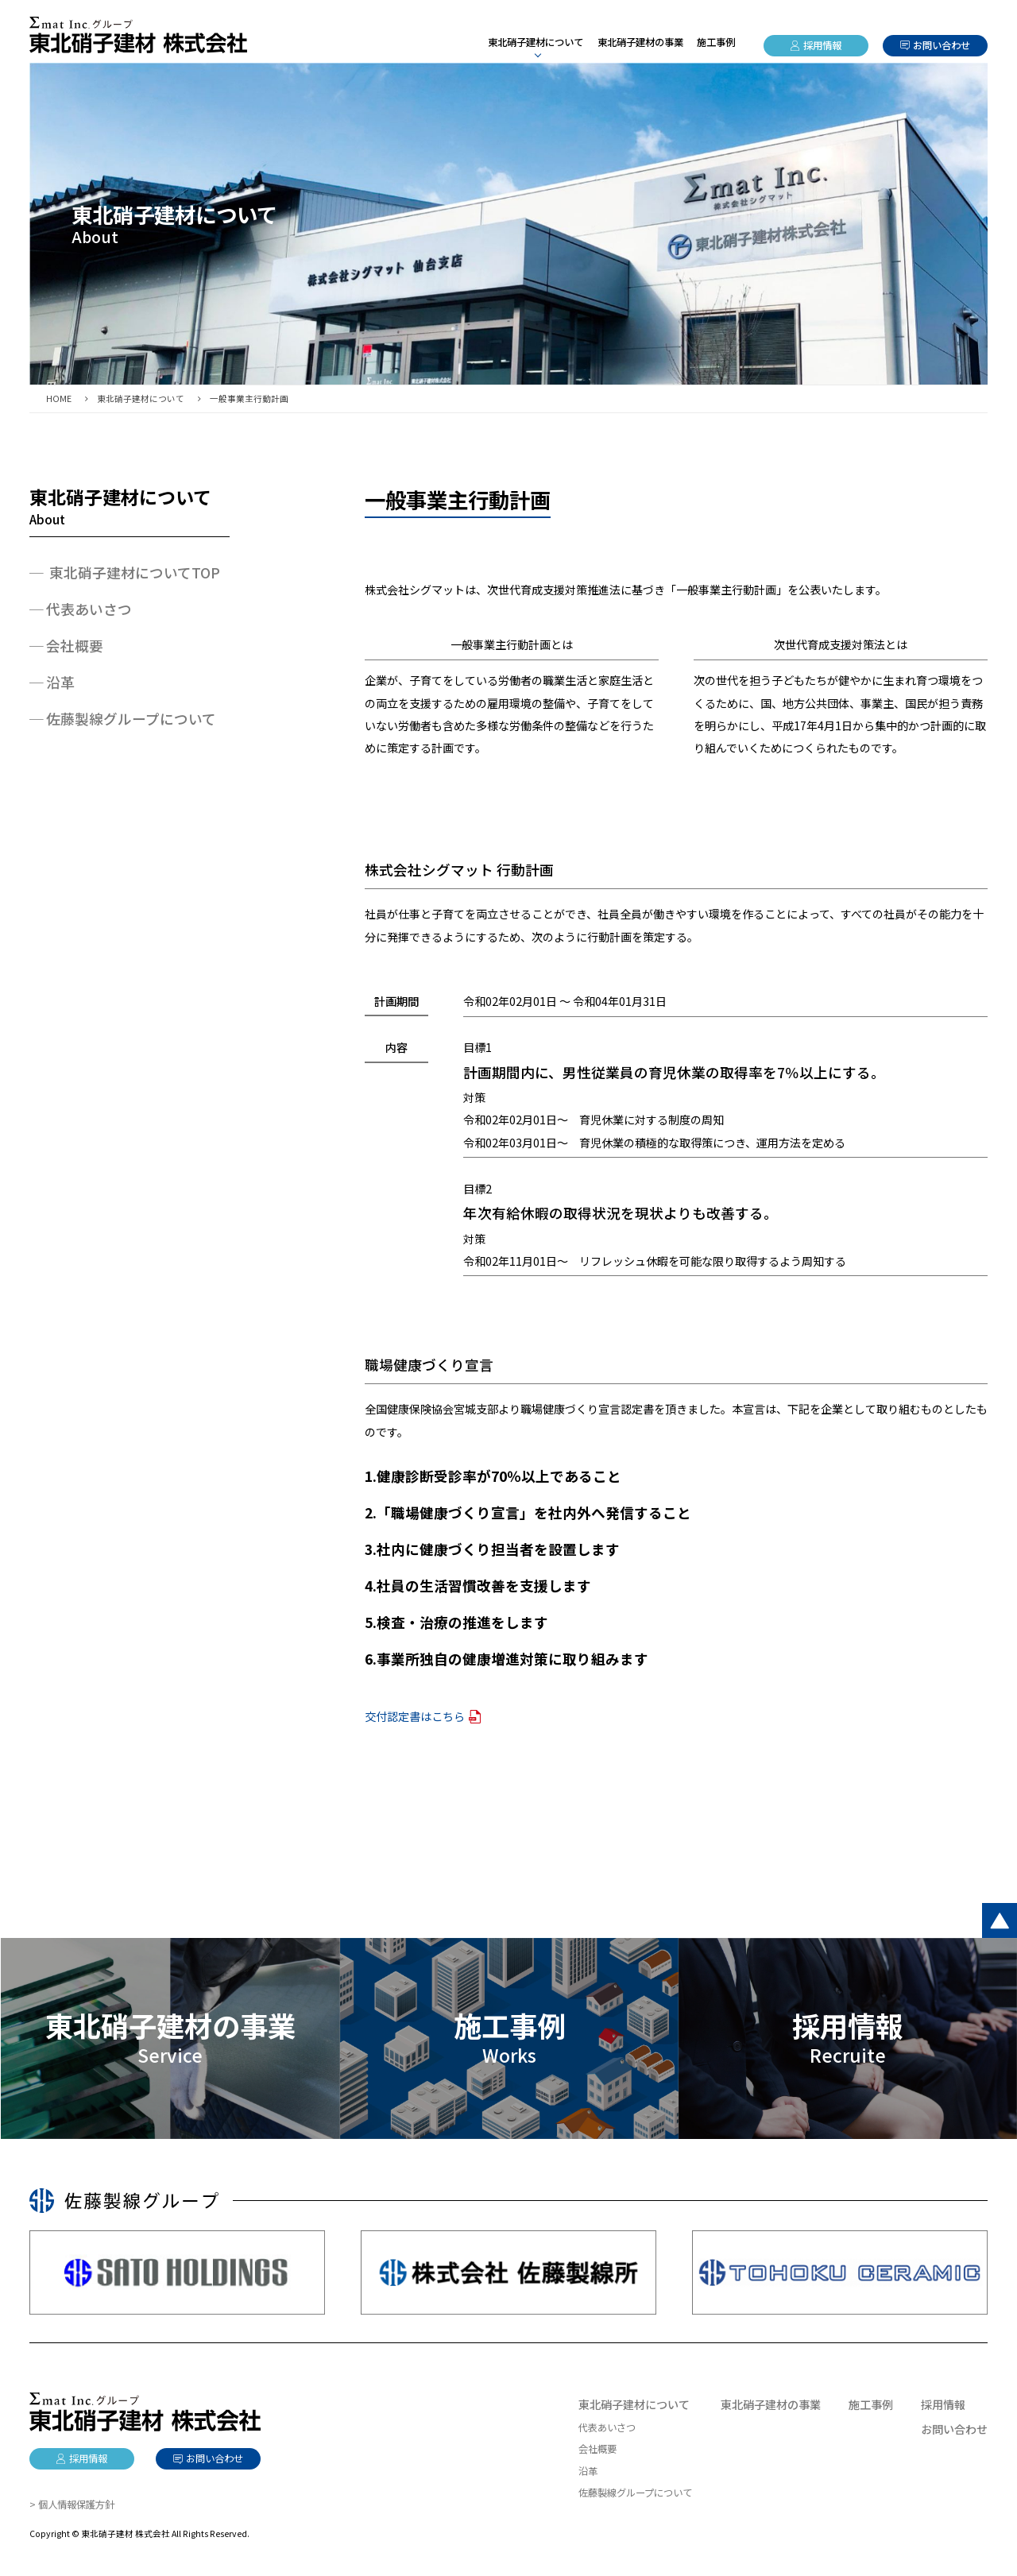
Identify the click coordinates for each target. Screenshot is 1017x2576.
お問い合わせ (941, 45)
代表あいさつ (89, 609)
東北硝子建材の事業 (640, 42)
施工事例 (716, 42)
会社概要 (74, 646)
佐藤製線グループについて (131, 719)
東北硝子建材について (634, 2404)
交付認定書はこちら (415, 1716)
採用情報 (822, 45)
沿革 (60, 682)
